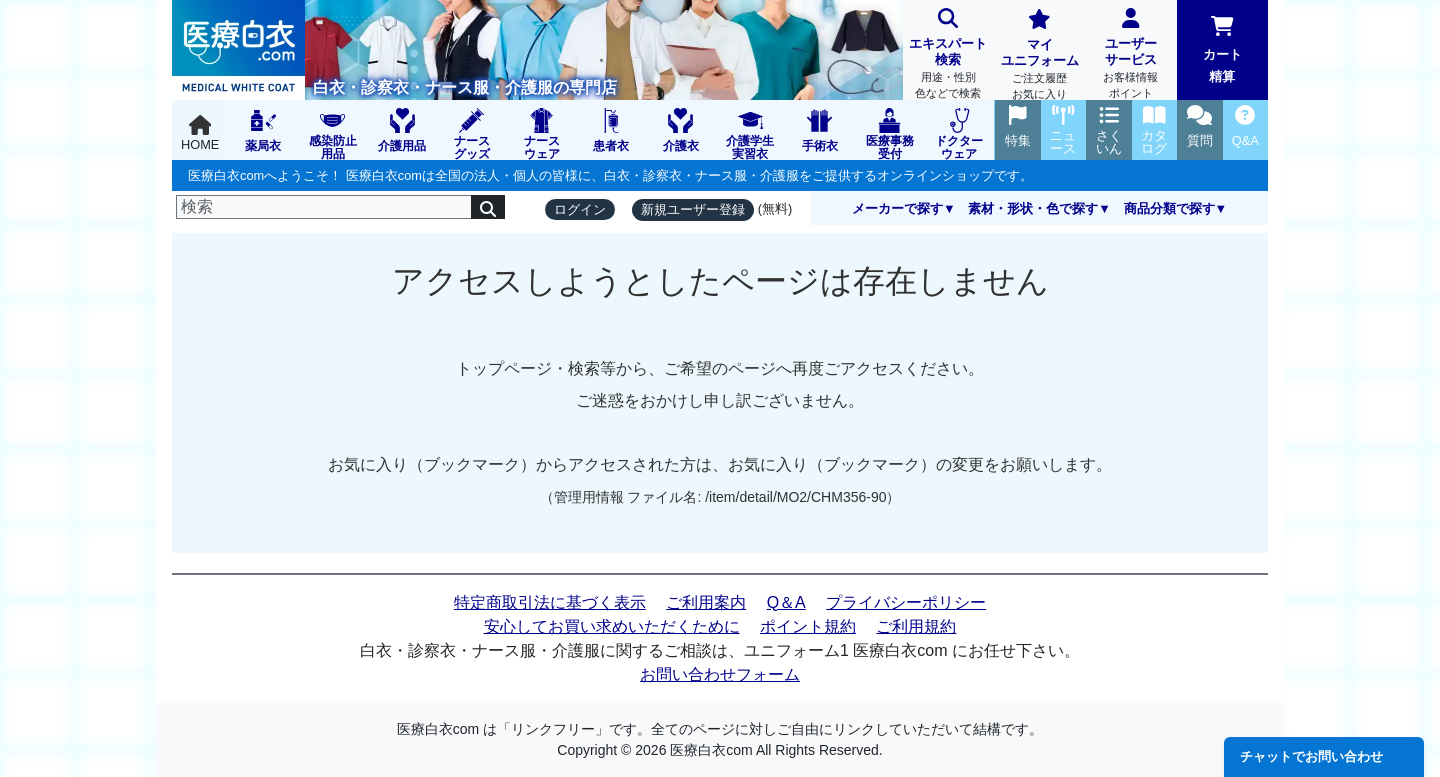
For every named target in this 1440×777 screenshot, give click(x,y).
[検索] (324, 207)
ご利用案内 (706, 602)
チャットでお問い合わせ (1311, 756)
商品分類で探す (1169, 208)
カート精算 (1222, 50)
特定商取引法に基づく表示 (550, 602)
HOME (200, 133)
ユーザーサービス (1130, 55)
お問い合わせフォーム (720, 674)
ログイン (580, 209)
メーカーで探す (897, 208)
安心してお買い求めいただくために (612, 626)
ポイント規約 (808, 626)
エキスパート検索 (948, 55)
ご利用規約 (916, 626)
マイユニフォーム (1039, 56)
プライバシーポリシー (906, 602)
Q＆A (786, 602)
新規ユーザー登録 (693, 209)
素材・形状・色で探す (1033, 208)
